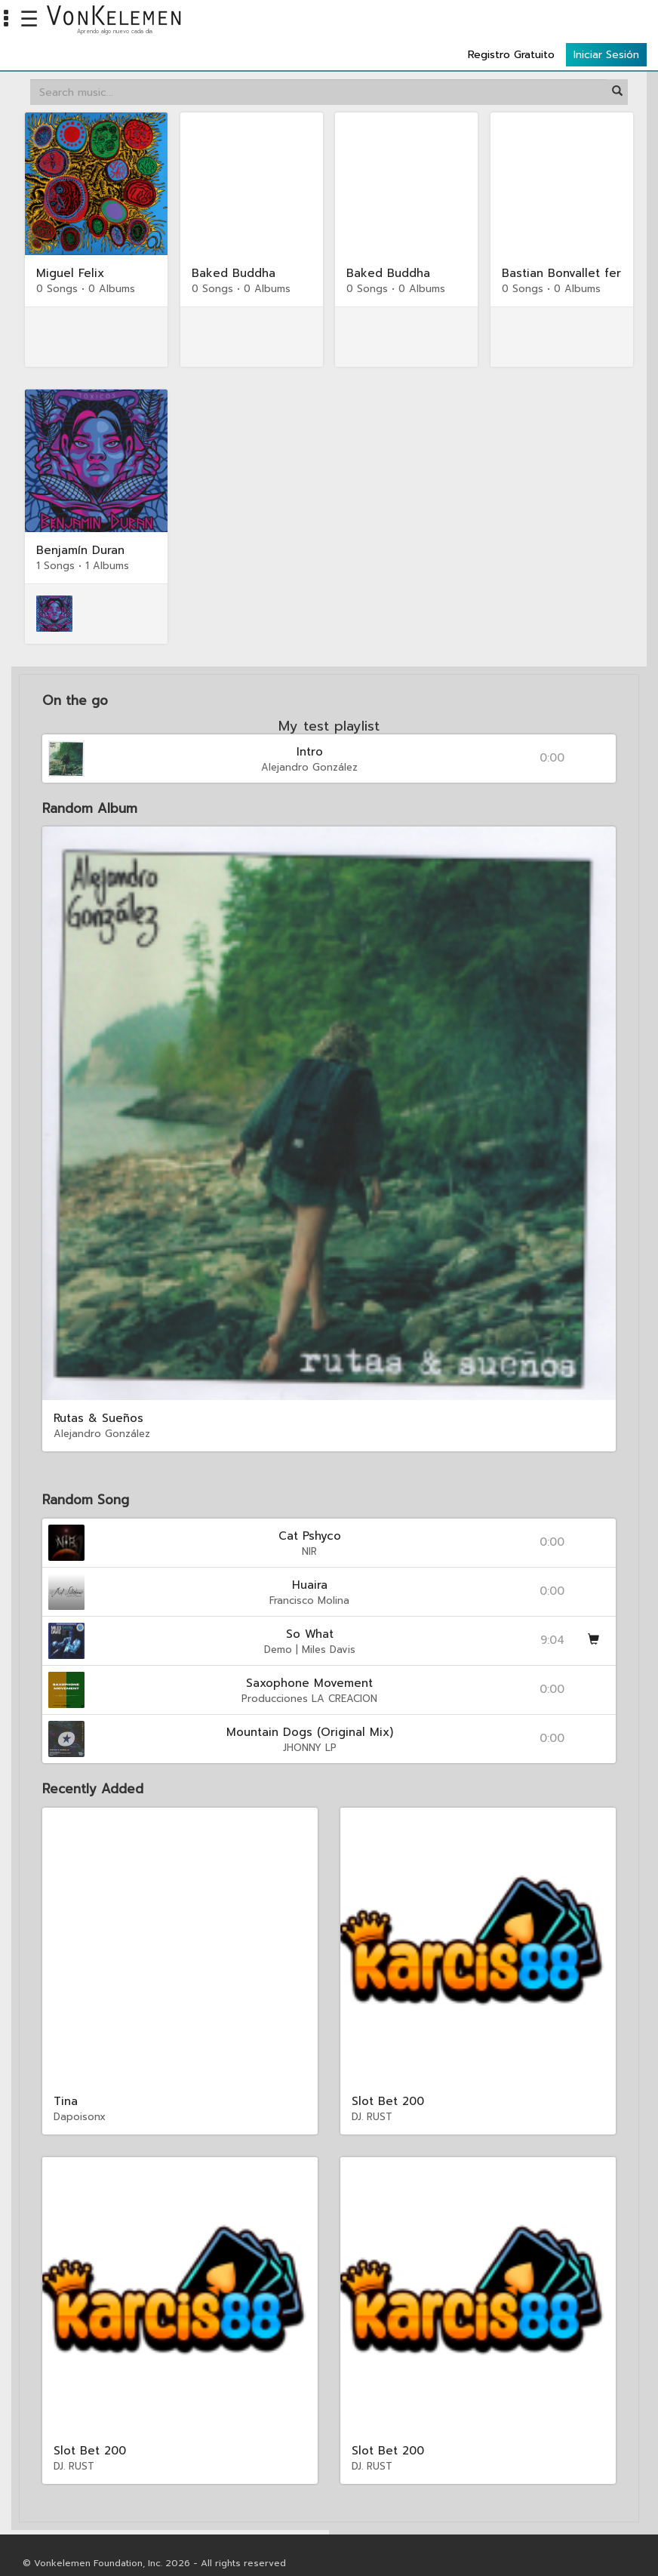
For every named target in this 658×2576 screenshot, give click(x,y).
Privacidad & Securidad (75, 2550)
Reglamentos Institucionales (305, 2550)
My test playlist (329, 696)
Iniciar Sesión (606, 24)
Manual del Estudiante (185, 2550)
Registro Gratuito (511, 24)
